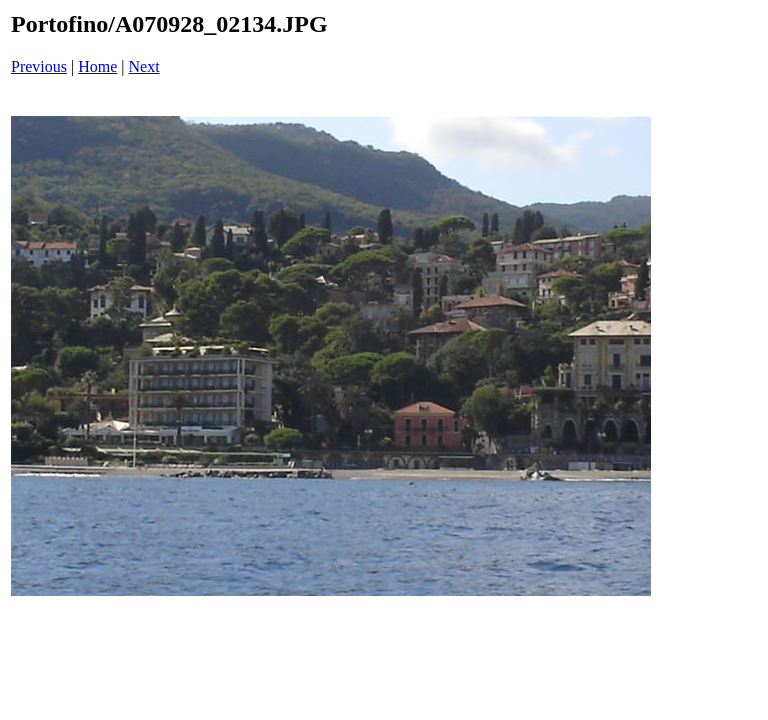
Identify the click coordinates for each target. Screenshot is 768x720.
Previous (39, 66)
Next (144, 66)
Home (97, 66)
